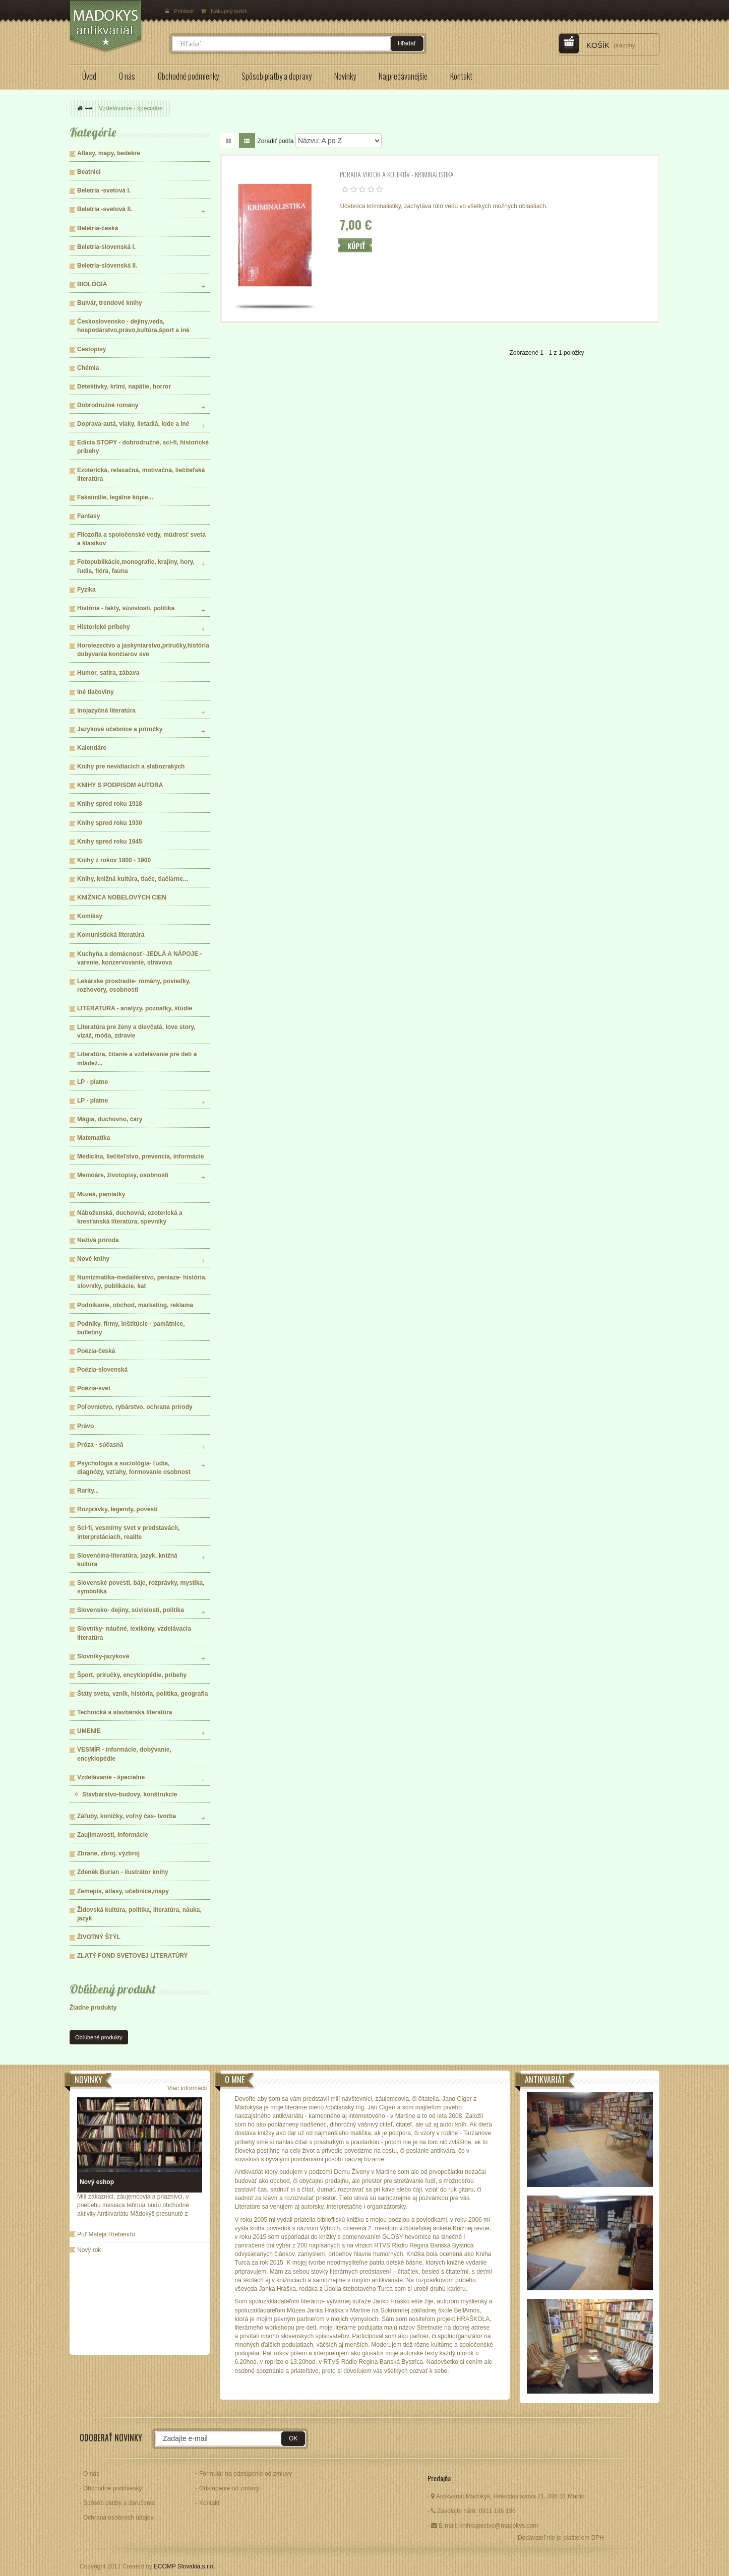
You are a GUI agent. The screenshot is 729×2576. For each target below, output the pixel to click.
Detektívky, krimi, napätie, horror (124, 386)
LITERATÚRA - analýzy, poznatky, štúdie (134, 1008)
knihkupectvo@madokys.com (498, 2525)
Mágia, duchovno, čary (109, 1119)
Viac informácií (187, 2088)
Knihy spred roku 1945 (109, 841)
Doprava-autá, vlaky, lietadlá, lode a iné (133, 423)
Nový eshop (97, 2181)
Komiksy (89, 916)
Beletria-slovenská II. (107, 265)
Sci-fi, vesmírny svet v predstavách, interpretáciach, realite (128, 1532)
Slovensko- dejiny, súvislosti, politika (130, 1610)
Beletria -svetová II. (104, 209)
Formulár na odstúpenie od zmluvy (245, 2473)
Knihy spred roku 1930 (109, 822)
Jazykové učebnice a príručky (119, 729)
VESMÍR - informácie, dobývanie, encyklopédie (124, 1754)
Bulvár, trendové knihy (109, 302)
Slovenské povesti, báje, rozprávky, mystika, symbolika (141, 1587)
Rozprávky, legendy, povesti (117, 1509)
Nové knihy (93, 1258)
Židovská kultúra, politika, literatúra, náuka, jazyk (139, 1914)
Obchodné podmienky (112, 2488)
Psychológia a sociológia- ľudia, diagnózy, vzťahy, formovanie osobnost (134, 1467)
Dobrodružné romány (107, 405)
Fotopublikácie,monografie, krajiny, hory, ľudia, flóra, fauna (136, 566)
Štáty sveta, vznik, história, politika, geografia (142, 1693)
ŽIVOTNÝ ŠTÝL (98, 1937)
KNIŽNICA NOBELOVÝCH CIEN (121, 897)
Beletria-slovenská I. (106, 246)
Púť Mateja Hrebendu (106, 2234)
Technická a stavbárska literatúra (124, 1712)
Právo (85, 1426)
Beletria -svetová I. (104, 190)
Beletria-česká (97, 228)
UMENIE (89, 1730)
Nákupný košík (224, 11)
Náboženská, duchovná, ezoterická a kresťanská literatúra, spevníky (130, 1217)
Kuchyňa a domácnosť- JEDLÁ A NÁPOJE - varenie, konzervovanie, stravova (139, 958)
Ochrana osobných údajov (118, 2517)
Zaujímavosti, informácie (112, 1834)
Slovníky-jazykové (103, 1656)
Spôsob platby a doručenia (119, 2502)
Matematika (93, 1137)
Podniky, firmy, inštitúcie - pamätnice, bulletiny (131, 1328)
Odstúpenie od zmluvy (229, 2488)
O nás (91, 2473)
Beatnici (89, 171)
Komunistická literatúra (110, 934)
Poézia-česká (96, 1351)
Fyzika (86, 589)
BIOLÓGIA (92, 284)
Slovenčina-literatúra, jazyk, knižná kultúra (127, 1560)
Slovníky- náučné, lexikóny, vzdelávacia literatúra (134, 1633)
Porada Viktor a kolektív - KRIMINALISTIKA (397, 174)
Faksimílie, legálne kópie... (115, 497)
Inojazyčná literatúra (106, 710)
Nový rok (89, 2249)
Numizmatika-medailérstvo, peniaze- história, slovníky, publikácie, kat (142, 1282)
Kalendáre (91, 747)
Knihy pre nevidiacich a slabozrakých (131, 766)
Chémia (88, 367)
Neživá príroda (98, 1240)
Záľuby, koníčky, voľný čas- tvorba (126, 1816)
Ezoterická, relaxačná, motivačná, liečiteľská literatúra (141, 474)
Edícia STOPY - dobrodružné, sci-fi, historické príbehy (143, 447)
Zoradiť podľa (276, 141)
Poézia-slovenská (102, 1369)
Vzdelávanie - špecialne (111, 1777)
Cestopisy (91, 349)
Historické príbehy (103, 626)
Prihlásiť (180, 11)
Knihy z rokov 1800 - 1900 (114, 860)
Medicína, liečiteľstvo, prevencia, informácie (140, 1156)
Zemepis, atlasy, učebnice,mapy (123, 1891)
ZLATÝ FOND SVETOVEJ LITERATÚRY (132, 1955)
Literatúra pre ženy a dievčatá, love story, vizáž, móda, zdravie (136, 1031)
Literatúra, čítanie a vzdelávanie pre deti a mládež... (137, 1058)
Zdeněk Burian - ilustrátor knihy (122, 1872)
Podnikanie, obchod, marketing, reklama (135, 1305)
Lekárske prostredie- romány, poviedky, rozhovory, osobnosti (134, 985)
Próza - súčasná (100, 1444)
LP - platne (92, 1081)
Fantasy (88, 516)
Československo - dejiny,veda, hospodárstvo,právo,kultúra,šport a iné (133, 326)
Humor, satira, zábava (108, 672)
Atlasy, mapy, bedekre (108, 153)
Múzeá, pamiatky (101, 1194)
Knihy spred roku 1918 (109, 803)
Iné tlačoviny (95, 691)
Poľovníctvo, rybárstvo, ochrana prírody (135, 1406)
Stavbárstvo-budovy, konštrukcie (129, 1794)
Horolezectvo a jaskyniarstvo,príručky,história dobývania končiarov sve (143, 650)
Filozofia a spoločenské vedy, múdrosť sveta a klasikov (141, 539)
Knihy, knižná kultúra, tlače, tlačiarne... (132, 878)
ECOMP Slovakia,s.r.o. (184, 2566)
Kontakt (209, 2502)
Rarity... (88, 1490)
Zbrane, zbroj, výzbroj (108, 1853)
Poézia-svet (93, 1388)
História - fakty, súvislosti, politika (125, 608)
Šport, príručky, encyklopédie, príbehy (132, 1675)
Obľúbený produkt (113, 1989)
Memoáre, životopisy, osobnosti (122, 1175)
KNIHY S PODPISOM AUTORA (120, 785)
